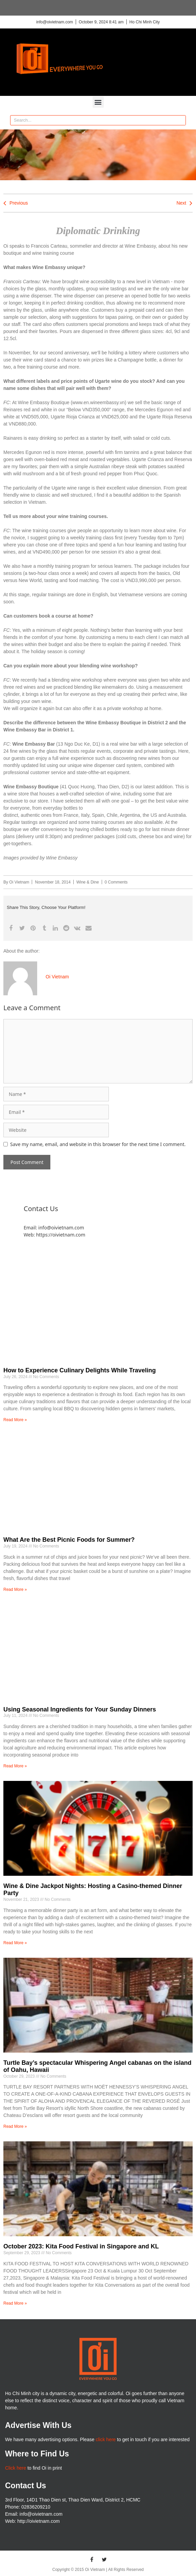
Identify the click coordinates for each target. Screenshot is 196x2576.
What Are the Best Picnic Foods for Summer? (68, 1539)
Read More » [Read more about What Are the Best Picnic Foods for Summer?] (15, 1589)
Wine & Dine (87, 882)
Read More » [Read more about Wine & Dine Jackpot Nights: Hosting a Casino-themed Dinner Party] (15, 1942)
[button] (98, 102)
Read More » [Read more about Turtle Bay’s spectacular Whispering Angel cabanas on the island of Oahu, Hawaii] (15, 2126)
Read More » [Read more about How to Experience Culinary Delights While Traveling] (15, 1419)
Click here (15, 2468)
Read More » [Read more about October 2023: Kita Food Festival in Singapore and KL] (15, 2303)
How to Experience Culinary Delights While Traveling (79, 1370)
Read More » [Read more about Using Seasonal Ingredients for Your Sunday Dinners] (15, 1766)
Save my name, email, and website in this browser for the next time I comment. (98, 1144)
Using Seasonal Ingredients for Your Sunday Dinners (79, 1709)
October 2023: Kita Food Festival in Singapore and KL (81, 2246)
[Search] (180, 120)
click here (106, 2439)
